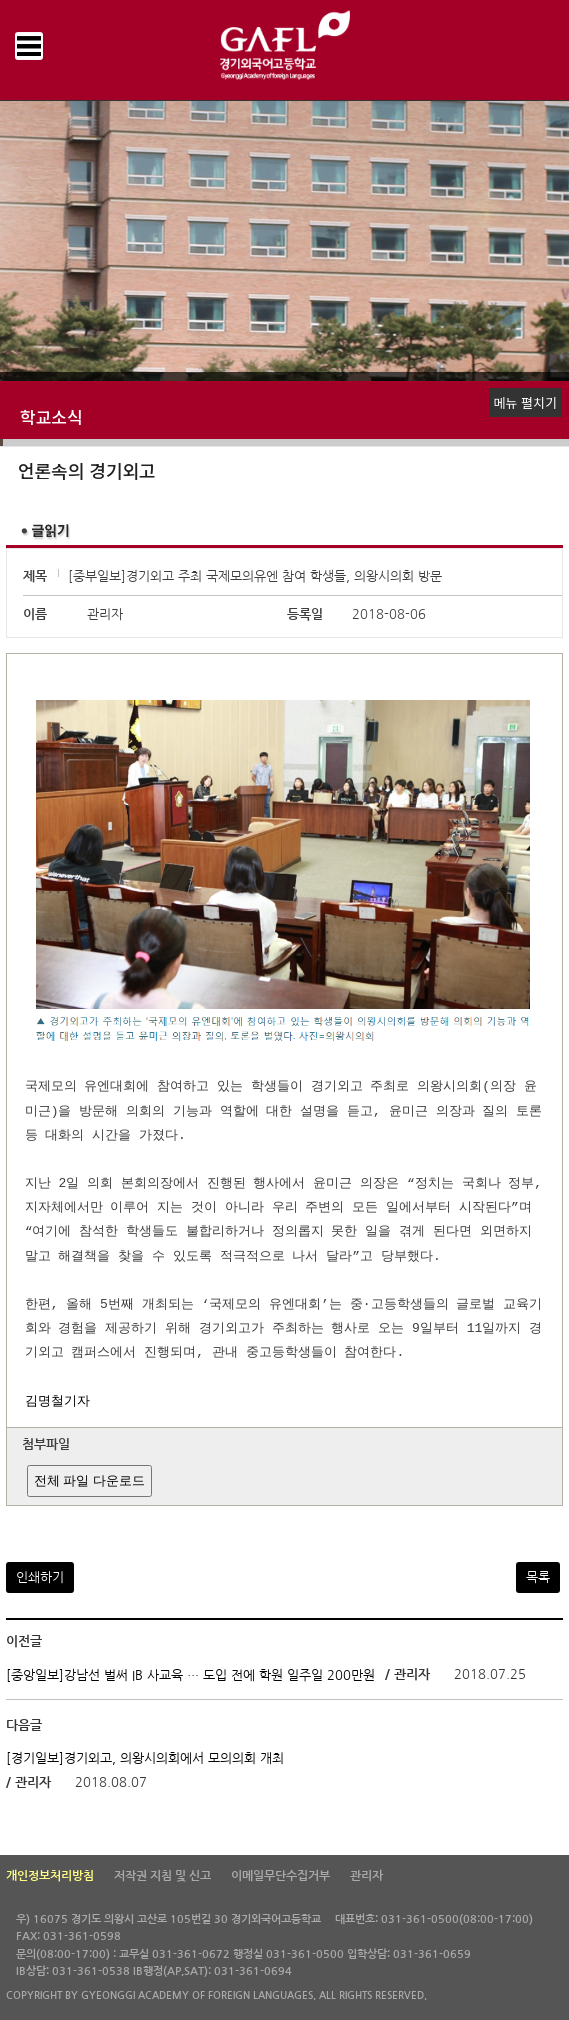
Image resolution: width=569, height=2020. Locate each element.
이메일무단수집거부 (280, 1876)
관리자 (366, 1876)
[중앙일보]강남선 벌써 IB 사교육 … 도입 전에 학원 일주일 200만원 (190, 1675)
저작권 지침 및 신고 (162, 1876)
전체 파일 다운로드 (89, 1480)
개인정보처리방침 (50, 1876)
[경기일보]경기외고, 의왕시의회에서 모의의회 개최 (145, 1758)
